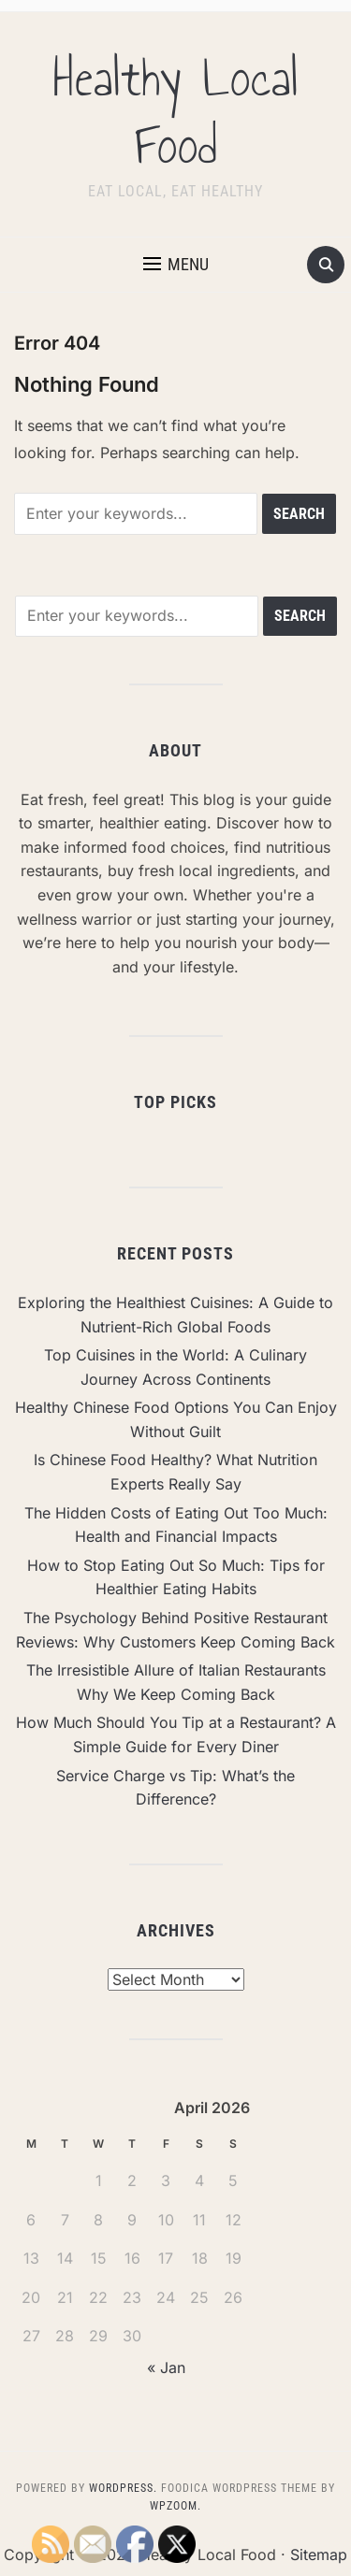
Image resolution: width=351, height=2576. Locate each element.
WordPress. (123, 2488)
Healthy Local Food (176, 112)
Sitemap (318, 2554)
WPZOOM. (175, 2505)
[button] (176, 264)
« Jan (166, 2367)
